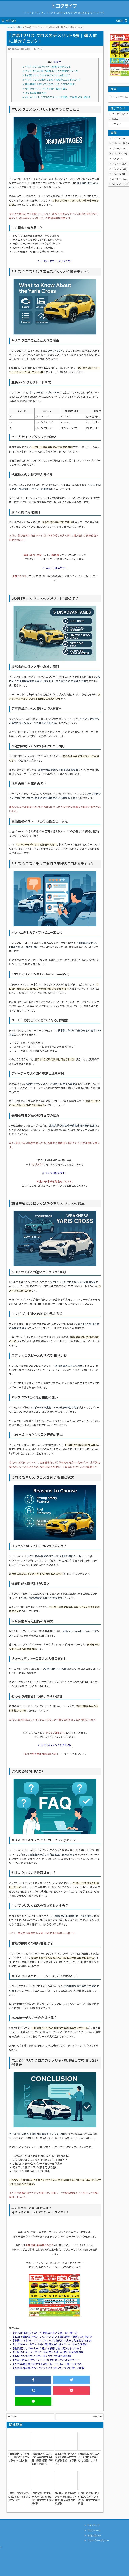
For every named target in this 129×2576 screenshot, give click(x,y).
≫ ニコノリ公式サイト (54, 568)
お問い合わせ (94, 2535)
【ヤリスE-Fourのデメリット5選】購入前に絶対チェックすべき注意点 (50, 2344)
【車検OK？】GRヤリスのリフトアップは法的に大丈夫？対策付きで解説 (52, 2340)
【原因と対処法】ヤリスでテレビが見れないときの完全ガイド (46, 2360)
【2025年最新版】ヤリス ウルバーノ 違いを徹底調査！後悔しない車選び (52, 2336)
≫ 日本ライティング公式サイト (54, 1745)
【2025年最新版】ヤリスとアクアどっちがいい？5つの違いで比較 (48, 2368)
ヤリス (39, 49)
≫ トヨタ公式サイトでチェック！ (55, 261)
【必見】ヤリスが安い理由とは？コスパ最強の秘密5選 (42, 2356)
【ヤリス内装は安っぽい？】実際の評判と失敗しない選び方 (45, 2333)
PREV (12, 2416)
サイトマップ (93, 2525)
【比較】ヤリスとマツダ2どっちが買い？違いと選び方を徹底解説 (48, 2352)
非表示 (57, 62)
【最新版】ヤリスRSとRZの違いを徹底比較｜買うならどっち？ (47, 2348)
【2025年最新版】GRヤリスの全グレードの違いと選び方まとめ (47, 2364)
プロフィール (93, 2530)
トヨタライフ (64, 6)
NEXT (97, 2416)
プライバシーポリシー (98, 2540)
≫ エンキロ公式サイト (54, 1173)
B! (33, 2390)
